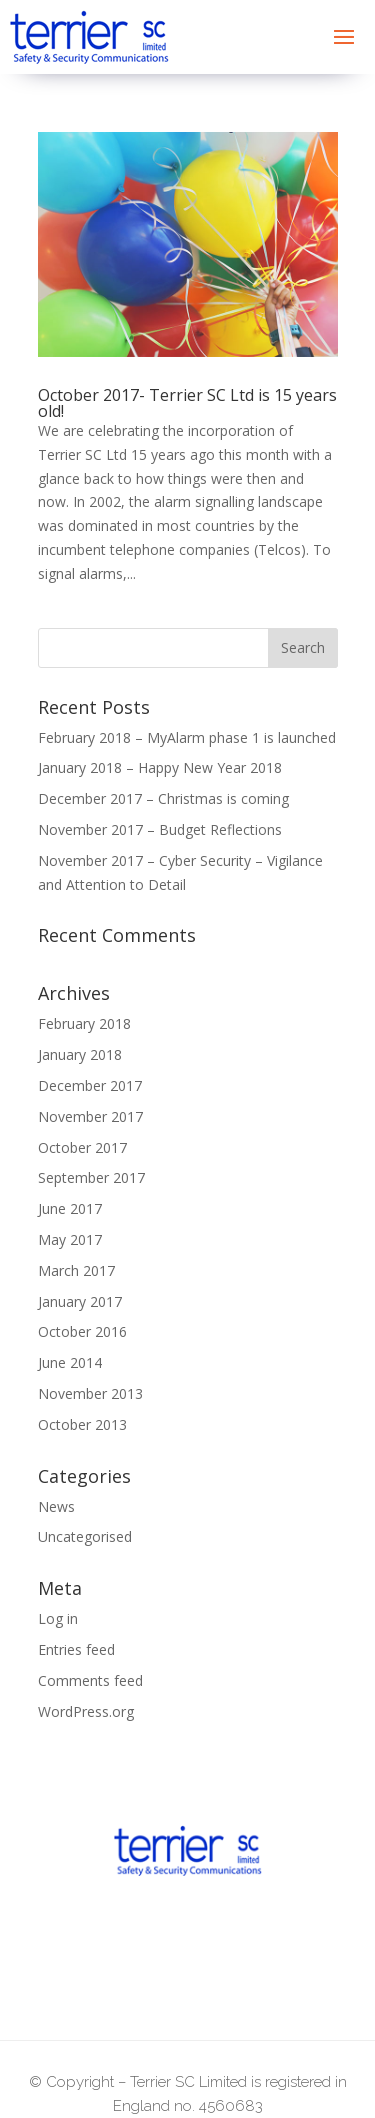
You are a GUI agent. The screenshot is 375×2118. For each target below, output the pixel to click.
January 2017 (80, 1301)
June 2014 (70, 1362)
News (56, 1506)
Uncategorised (85, 1536)
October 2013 (82, 1424)
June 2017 (70, 1208)
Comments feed (90, 1680)
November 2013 (90, 1393)
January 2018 (80, 1054)
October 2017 (82, 1147)
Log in (58, 1618)
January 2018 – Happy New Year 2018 (160, 767)
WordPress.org (86, 1711)
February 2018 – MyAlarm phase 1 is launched (187, 737)
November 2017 (90, 1116)
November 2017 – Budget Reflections (160, 829)
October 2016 (82, 1331)
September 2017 (91, 1177)
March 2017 (76, 1270)
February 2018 (84, 1023)
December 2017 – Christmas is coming (163, 798)
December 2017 (90, 1085)
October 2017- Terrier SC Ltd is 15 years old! (187, 403)
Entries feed (76, 1649)
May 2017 (70, 1239)
